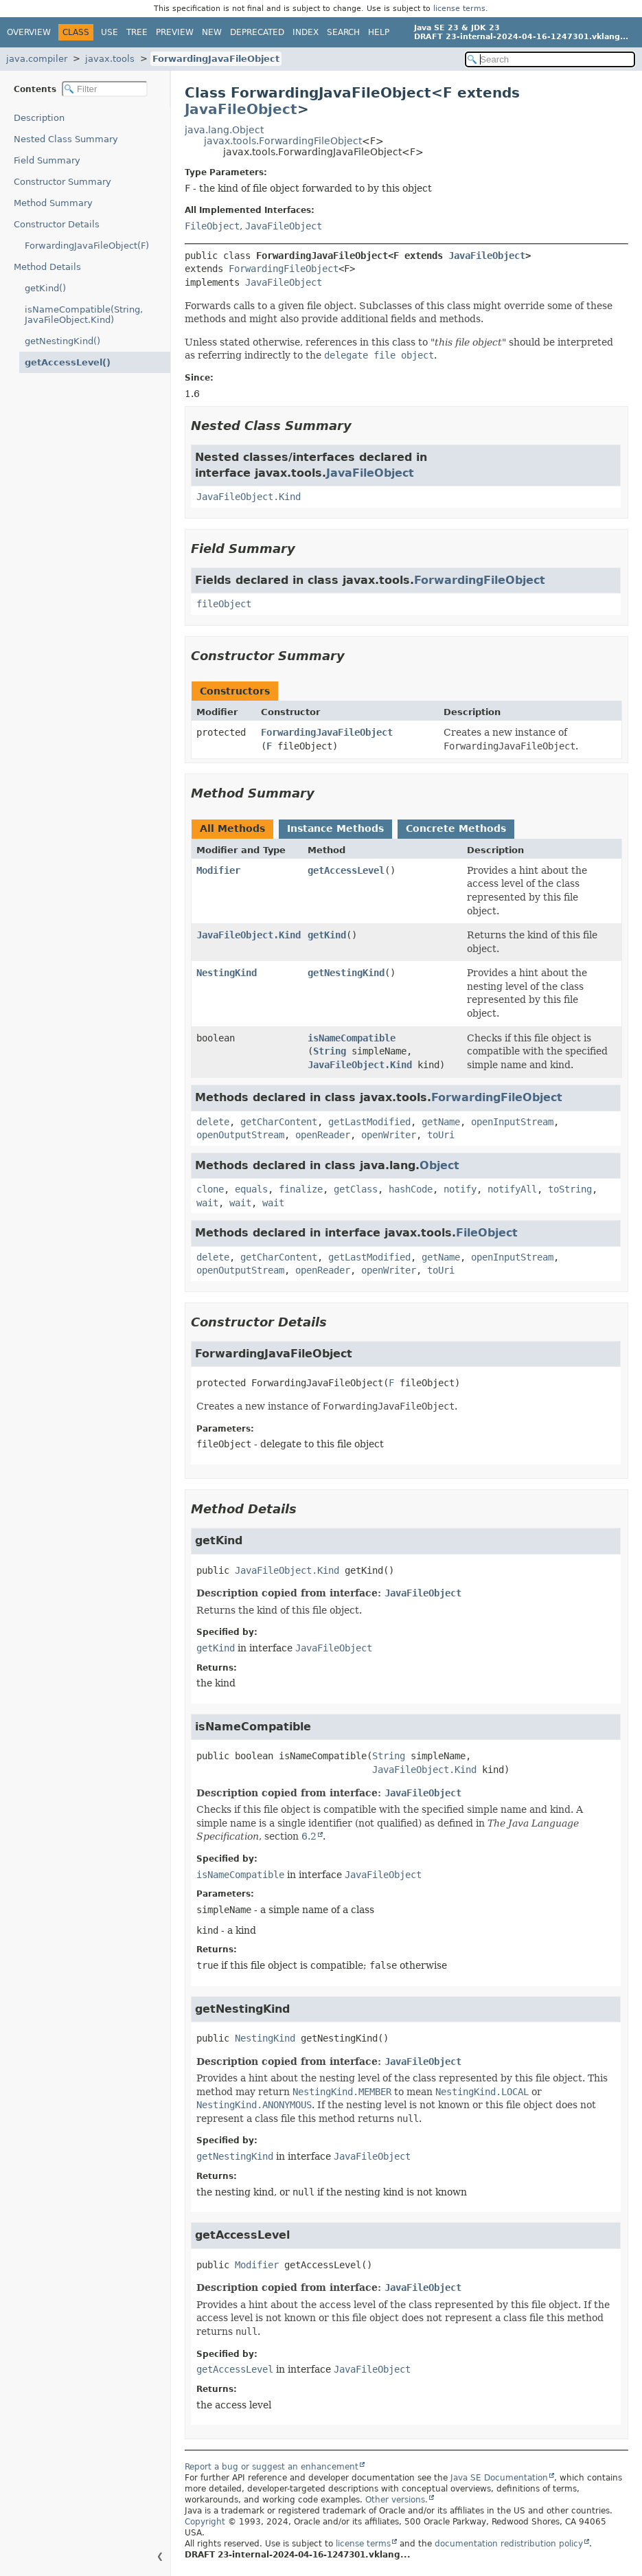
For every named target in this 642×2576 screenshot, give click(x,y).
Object (439, 1165)
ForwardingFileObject (284, 268)
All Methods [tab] (232, 828)
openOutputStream (240, 1134)
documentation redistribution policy (509, 2544)
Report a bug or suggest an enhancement (271, 2467)
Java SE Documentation (499, 2478)
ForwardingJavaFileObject (215, 59)
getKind (327, 934)
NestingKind (226, 972)
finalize (301, 1189)
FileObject (212, 226)
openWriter (388, 1134)
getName (441, 1121)
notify (460, 1189)
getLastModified (369, 1121)
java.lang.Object (224, 129)
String (329, 1051)
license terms (459, 8)
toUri (441, 1134)
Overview (29, 32)
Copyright (205, 2522)
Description (39, 118)
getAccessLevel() (68, 362)
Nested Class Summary (66, 139)
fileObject (223, 603)
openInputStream (512, 1121)
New (212, 32)
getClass (356, 1189)
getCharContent (278, 1121)
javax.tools (110, 59)
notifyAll (512, 1189)
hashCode (411, 1189)
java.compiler (36, 59)
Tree (137, 32)
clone (210, 1189)
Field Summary (47, 160)
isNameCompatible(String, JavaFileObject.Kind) (84, 314)
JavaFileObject (241, 109)
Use (109, 32)
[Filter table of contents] (105, 89)
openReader (322, 1134)
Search (343, 32)
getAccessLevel (346, 870)
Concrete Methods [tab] (456, 828)
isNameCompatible (351, 1037)
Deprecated (257, 32)
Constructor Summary (62, 182)
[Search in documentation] (550, 59)
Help (378, 32)
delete (212, 1121)
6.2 (309, 1836)
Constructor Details (57, 224)
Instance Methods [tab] (335, 828)
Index (306, 32)
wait (207, 1202)
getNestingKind (346, 972)
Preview (175, 32)
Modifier (218, 870)
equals (251, 1189)
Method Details (47, 267)
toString (570, 1189)
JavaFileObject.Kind (248, 496)
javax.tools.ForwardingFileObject (283, 140)
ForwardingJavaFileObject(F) (87, 245)
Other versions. (396, 2500)
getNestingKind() (62, 341)
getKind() (45, 288)
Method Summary (53, 203)
